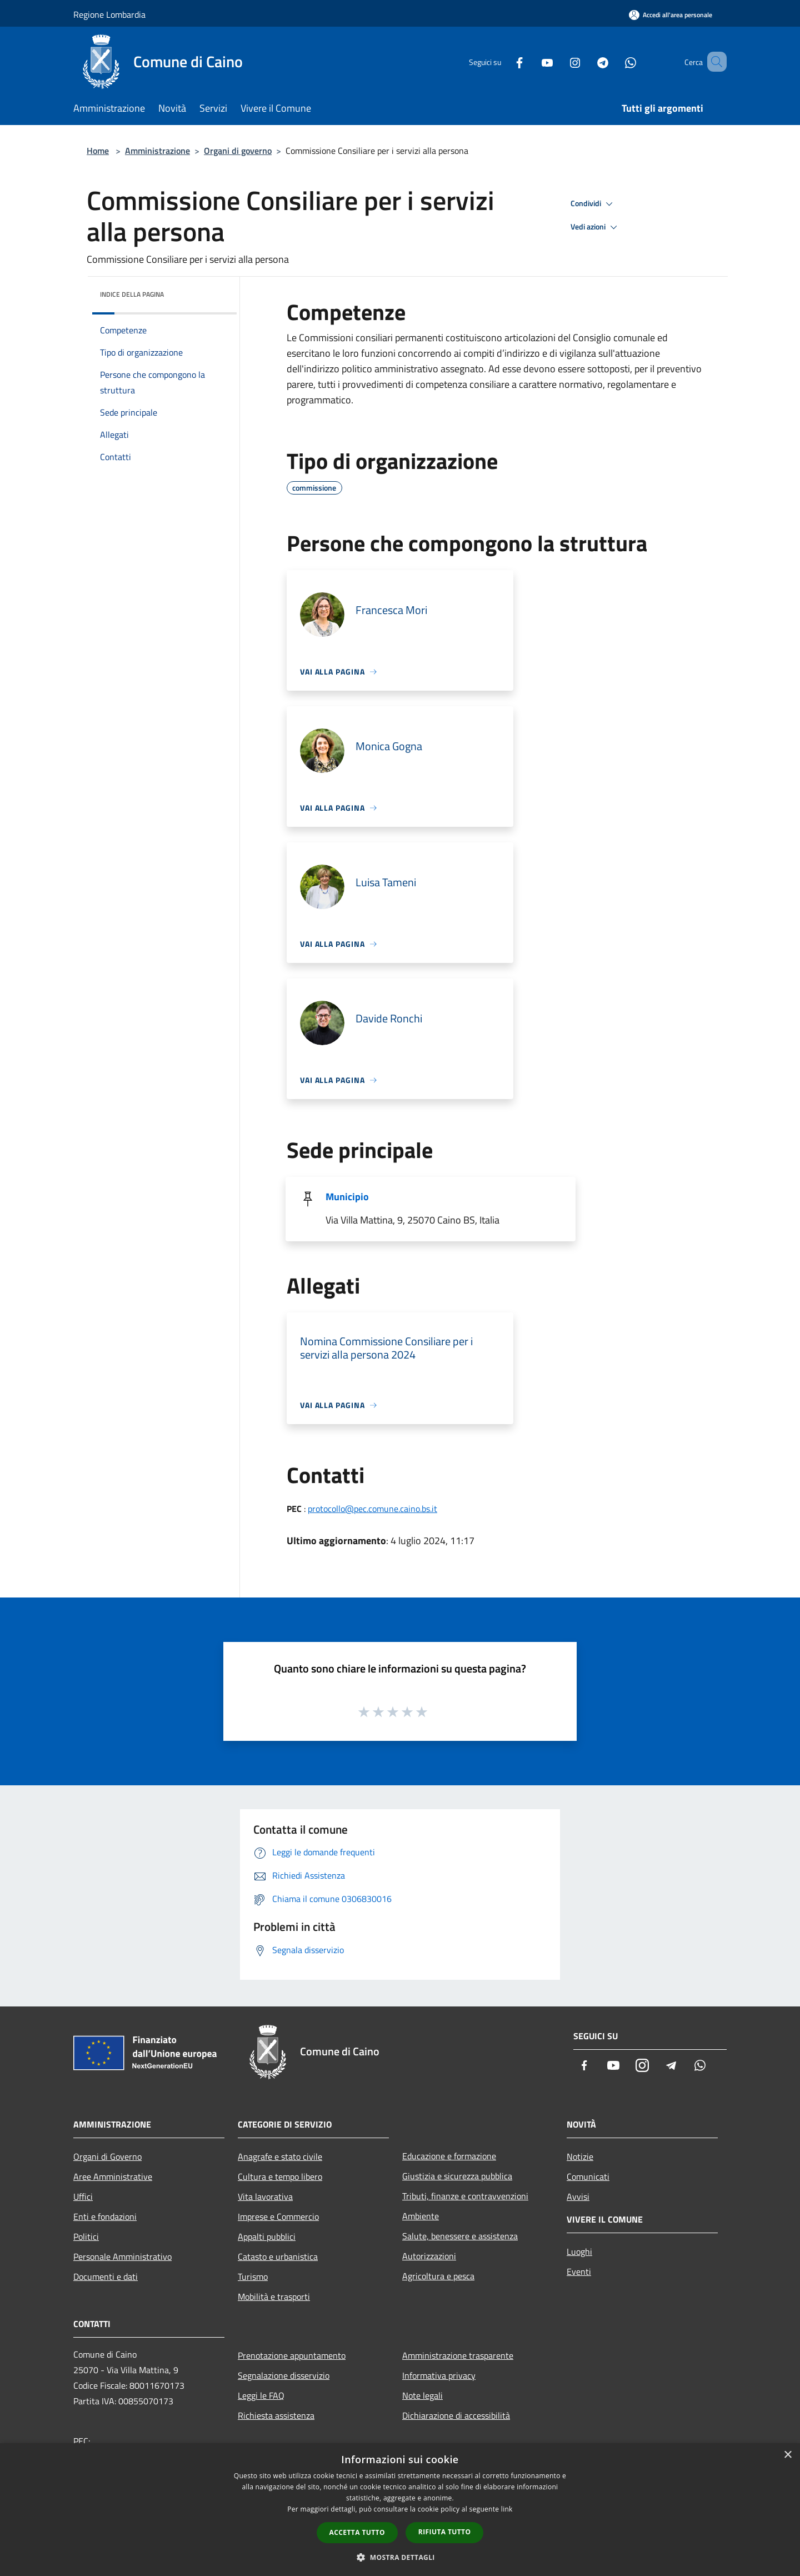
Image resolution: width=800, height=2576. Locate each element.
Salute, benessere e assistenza (460, 2236)
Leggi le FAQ (261, 2395)
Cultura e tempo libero (280, 2176)
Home (98, 150)
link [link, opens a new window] (507, 2509)
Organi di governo (238, 150)
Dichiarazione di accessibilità (456, 2415)
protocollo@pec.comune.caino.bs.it (372, 1508)
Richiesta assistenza (276, 2415)
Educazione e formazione (449, 2156)
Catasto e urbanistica (278, 2256)
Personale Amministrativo (122, 2256)
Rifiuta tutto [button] (444, 2532)
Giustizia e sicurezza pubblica (457, 2176)
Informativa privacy (439, 2375)
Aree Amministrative (112, 2176)
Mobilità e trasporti (274, 2296)
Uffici (83, 2196)
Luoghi (579, 2251)
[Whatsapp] (614, 61)
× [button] (787, 2455)
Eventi (579, 2271)
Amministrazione (157, 150)
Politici (86, 2236)
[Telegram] (587, 61)
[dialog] (400, 2509)
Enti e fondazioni (105, 2216)
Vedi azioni (596, 227)
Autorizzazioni (429, 2256)
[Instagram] (559, 61)
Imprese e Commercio (278, 2216)
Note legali (422, 2395)
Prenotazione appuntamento (292, 2355)
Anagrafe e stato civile (280, 2156)
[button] (400, 2557)
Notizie (580, 2156)
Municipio (347, 1196)
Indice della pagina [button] (132, 294)
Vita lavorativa (265, 2196)
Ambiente (420, 2216)
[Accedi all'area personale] (670, 15)
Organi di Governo (107, 2156)
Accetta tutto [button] (357, 2532)
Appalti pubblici (267, 2236)
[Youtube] (531, 61)
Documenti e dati (105, 2276)
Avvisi (578, 2196)
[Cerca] (713, 61)
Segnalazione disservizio (283, 2375)
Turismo (253, 2276)
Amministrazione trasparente (457, 2355)
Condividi (593, 204)
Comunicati (588, 2176)
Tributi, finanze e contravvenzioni (465, 2196)
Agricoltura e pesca (438, 2276)
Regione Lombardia (109, 14)
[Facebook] (503, 61)
